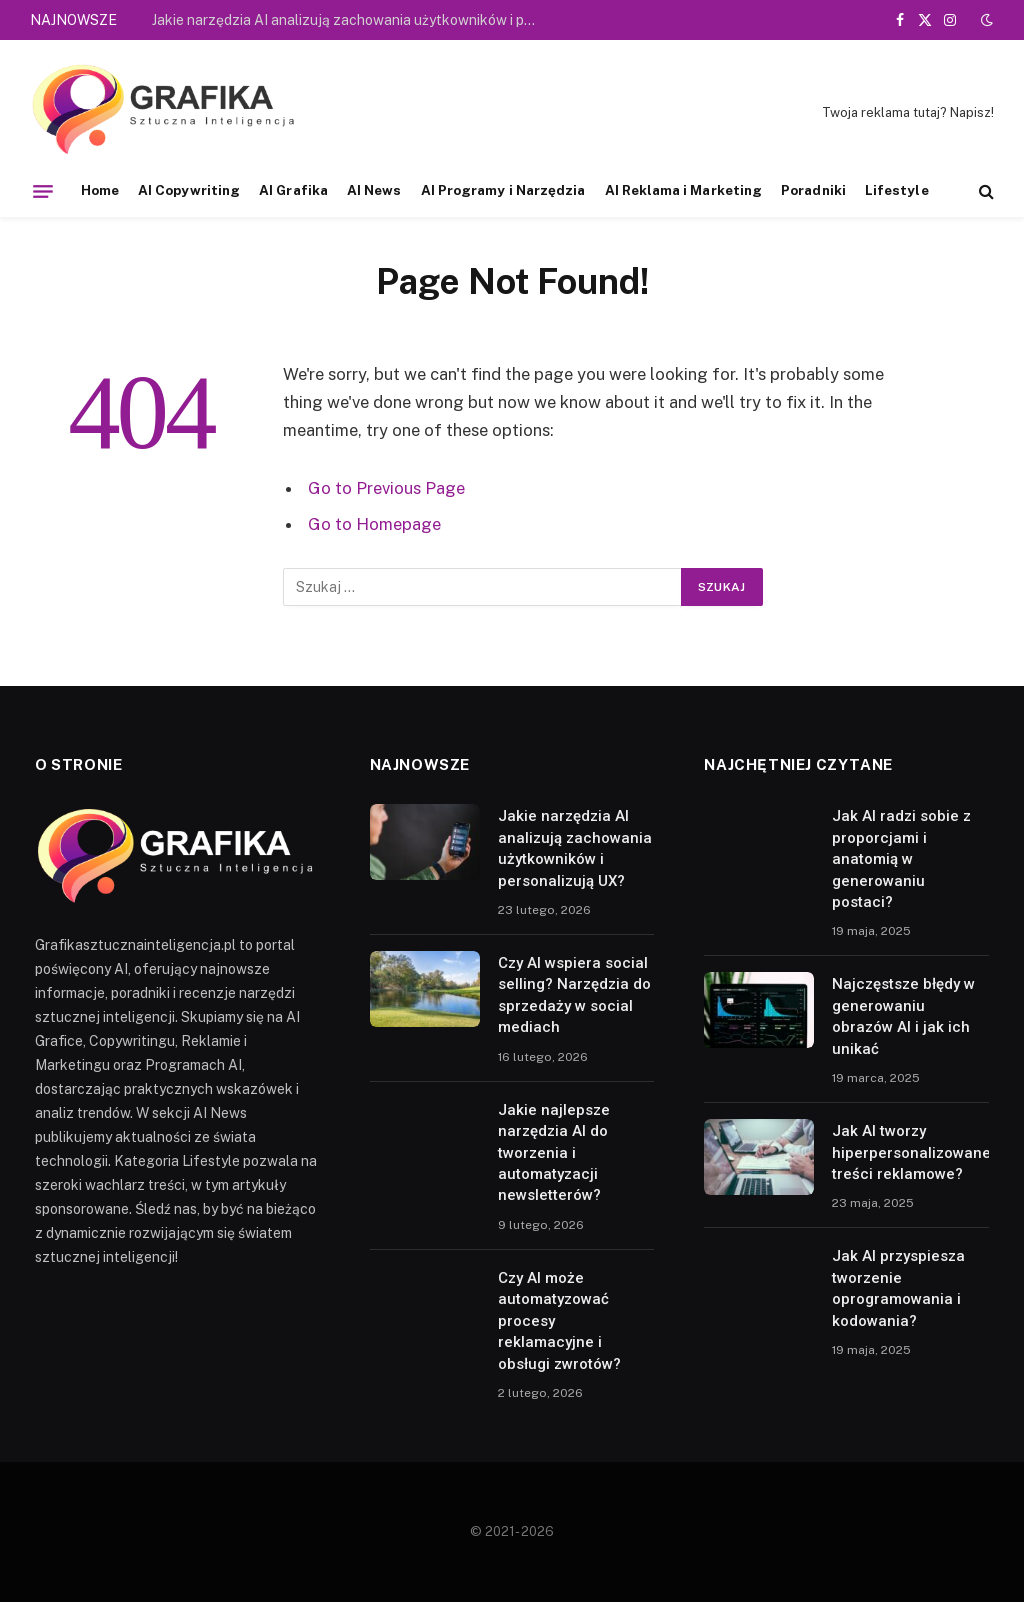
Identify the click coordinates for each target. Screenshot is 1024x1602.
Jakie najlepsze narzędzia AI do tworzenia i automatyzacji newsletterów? (554, 1153)
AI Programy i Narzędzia (503, 190)
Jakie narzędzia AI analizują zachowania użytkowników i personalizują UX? (352, 20)
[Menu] (43, 191)
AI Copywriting (189, 190)
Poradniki (813, 190)
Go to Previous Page (386, 488)
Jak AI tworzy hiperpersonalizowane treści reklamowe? (911, 1152)
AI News (374, 190)
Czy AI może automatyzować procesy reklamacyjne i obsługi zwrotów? (559, 1321)
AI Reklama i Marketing (684, 190)
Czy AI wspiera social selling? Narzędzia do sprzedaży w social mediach (574, 995)
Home (100, 190)
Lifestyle (897, 190)
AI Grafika (293, 190)
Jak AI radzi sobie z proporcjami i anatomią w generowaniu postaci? (901, 859)
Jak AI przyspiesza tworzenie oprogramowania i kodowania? (898, 1288)
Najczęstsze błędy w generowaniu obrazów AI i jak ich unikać (903, 1016)
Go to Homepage (374, 524)
